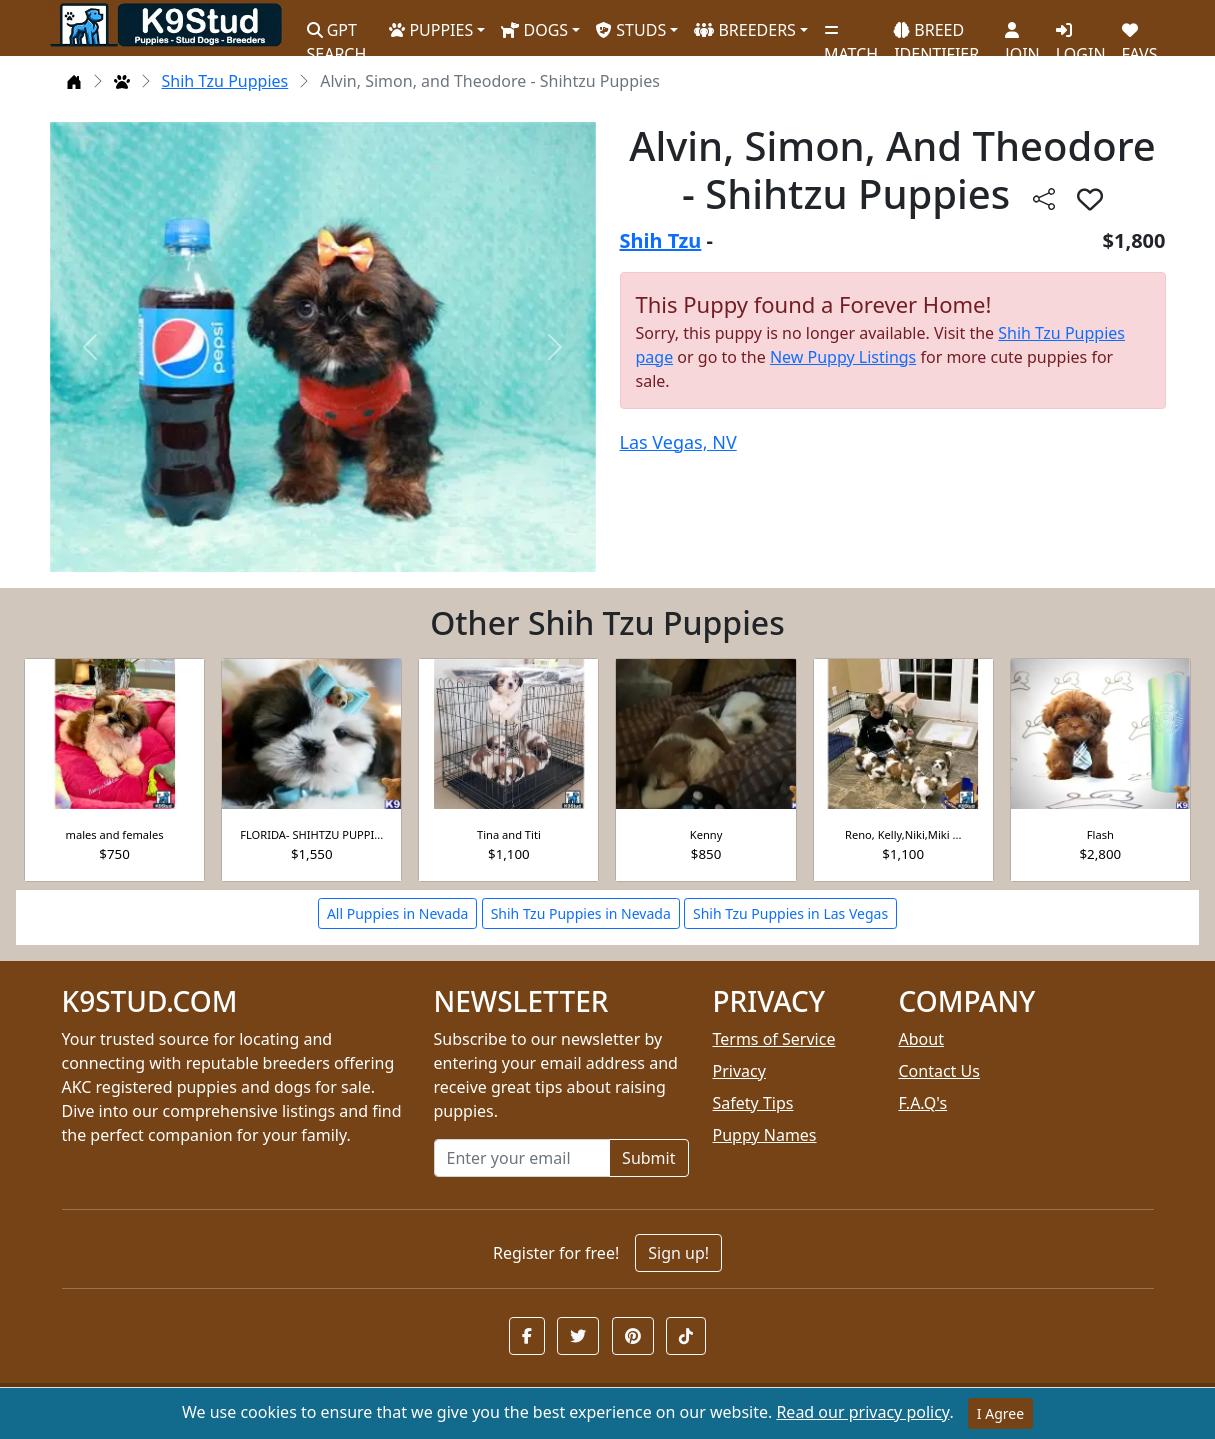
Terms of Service (774, 1039)
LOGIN (1081, 35)
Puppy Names (765, 1135)
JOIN (1022, 35)
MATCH (851, 35)
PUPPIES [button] (431, 30)
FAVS (1140, 35)
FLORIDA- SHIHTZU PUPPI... (311, 834)
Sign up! (678, 1253)
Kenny (706, 834)
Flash (1100, 834)
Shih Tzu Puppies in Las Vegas (790, 913)
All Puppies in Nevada (398, 913)
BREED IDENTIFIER (936, 33)
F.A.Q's (923, 1103)
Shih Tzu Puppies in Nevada (581, 913)
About (921, 1039)
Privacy (739, 1071)
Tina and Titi (509, 834)
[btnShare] (1044, 198)
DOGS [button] (534, 30)
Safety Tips (753, 1103)
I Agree (1000, 1413)
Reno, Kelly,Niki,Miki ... (903, 834)
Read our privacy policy (862, 1412)
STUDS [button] (631, 30)
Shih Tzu (661, 240)
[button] (527, 1336)
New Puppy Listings (843, 357)
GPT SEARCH (337, 33)
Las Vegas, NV (678, 442)
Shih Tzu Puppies (225, 81)
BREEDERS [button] (745, 30)
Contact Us (939, 1071)
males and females (115, 834)
